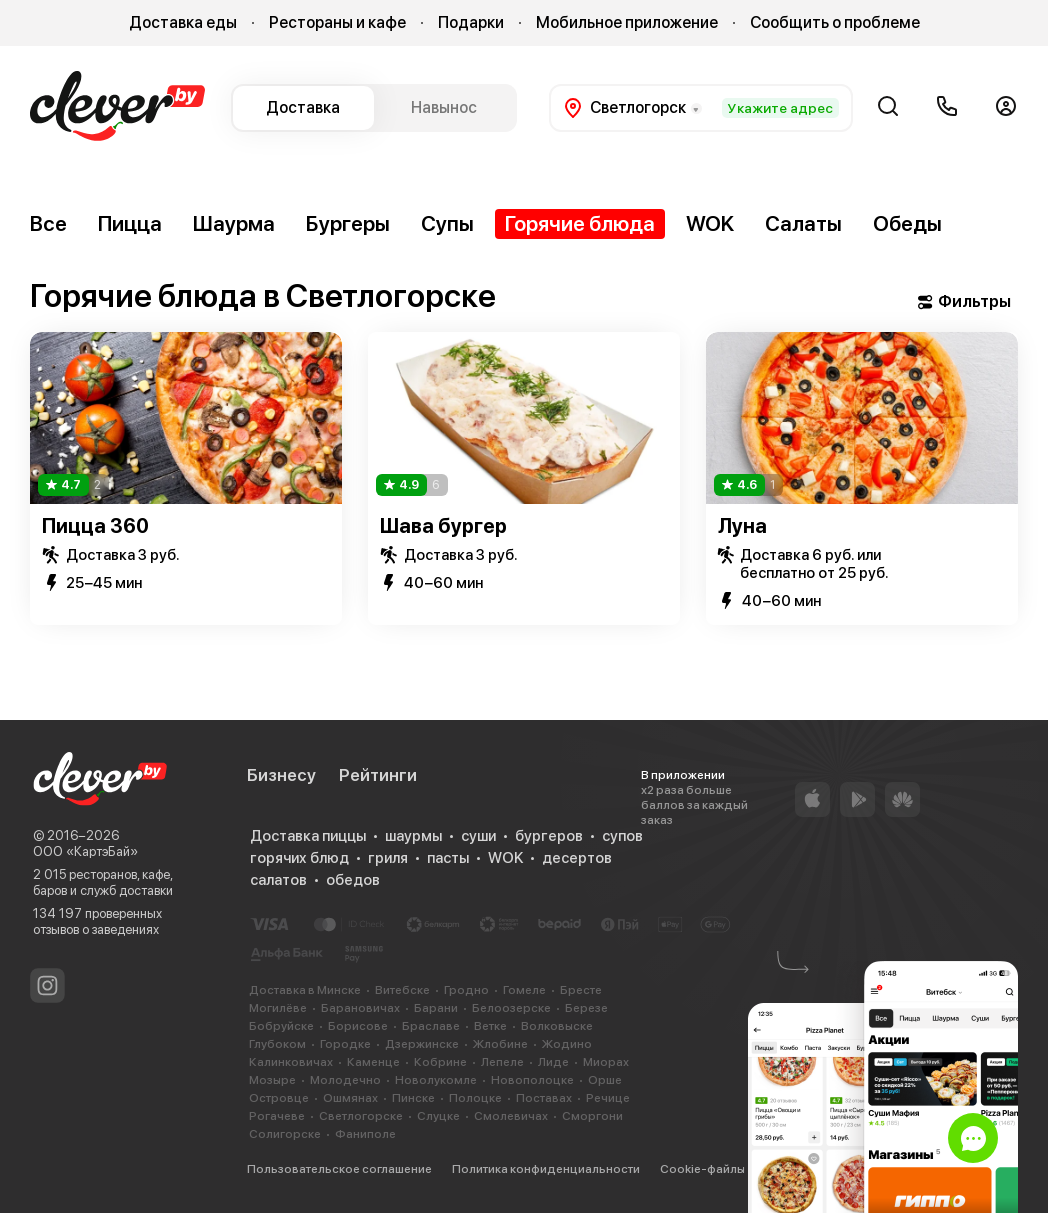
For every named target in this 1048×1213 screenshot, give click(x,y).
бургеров (549, 836)
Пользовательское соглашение (339, 1169)
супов (622, 836)
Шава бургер (443, 526)
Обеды (907, 223)
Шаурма (234, 223)
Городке (345, 1044)
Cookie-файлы (702, 1169)
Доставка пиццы (308, 836)
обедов (353, 880)
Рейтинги (378, 775)
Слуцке (438, 1116)
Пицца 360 (95, 526)
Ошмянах (350, 1098)
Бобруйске (281, 1026)
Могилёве (278, 1008)
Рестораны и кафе (337, 22)
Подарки (471, 22)
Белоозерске (511, 1008)
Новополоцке (532, 1080)
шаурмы (413, 836)
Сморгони (592, 1116)
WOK (710, 223)
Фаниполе (365, 1134)
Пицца (130, 223)
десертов (577, 858)
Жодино (567, 1044)
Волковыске (557, 1026)
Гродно (466, 990)
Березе (586, 1008)
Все (48, 223)
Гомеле (524, 990)
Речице (608, 1098)
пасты (448, 858)
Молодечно (345, 1080)
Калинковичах (291, 1062)
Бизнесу (281, 775)
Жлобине (500, 1044)
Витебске (402, 990)
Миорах (606, 1062)
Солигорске (285, 1134)
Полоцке (475, 1098)
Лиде (553, 1062)
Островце (279, 1098)
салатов (278, 880)
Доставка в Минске (305, 990)
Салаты (803, 223)
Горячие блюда (580, 223)
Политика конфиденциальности (546, 1169)
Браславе (431, 1026)
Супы (447, 223)
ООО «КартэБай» (85, 851)
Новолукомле (436, 1080)
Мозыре (272, 1080)
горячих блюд (299, 858)
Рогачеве (277, 1116)
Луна (742, 526)
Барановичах (360, 1008)
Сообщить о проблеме (835, 22)
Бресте (581, 990)
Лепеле (502, 1062)
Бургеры (348, 223)
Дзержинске (422, 1044)
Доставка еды (183, 22)
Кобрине (440, 1062)
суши (478, 836)
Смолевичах (511, 1116)
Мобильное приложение (627, 22)
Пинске (413, 1098)
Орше (605, 1080)
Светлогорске (361, 1116)
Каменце (373, 1062)
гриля (388, 858)
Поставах (544, 1098)
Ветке (490, 1026)
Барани (436, 1008)
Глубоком (277, 1044)
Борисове (358, 1026)
